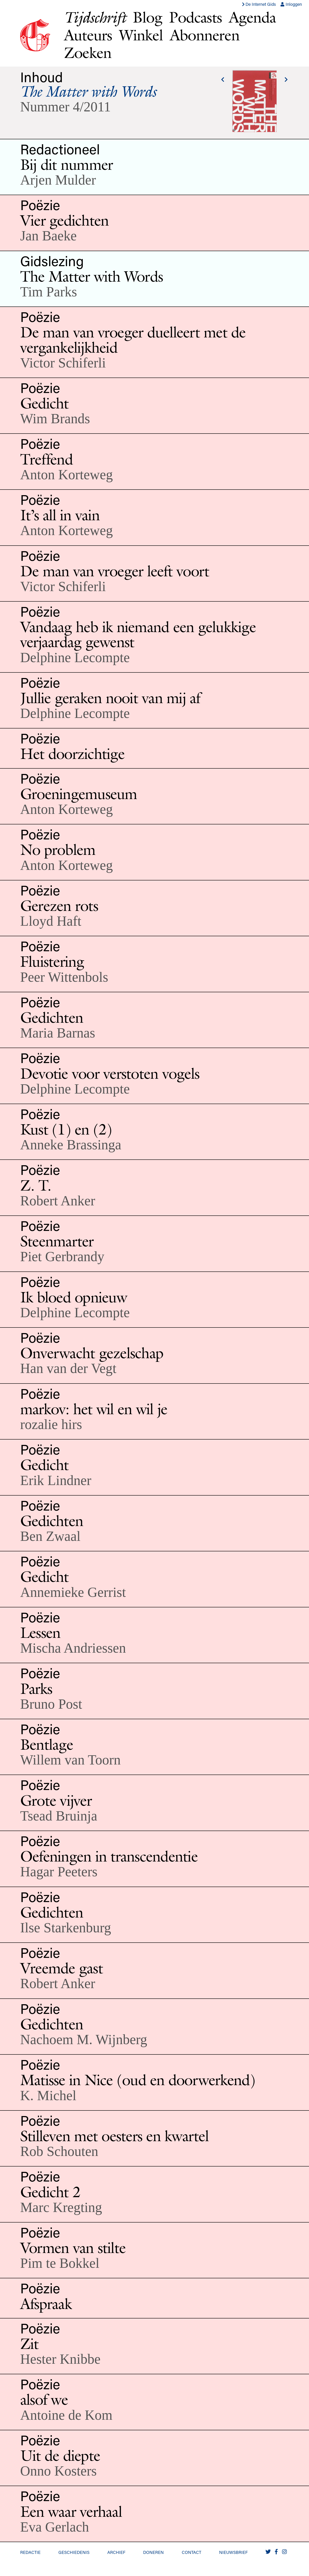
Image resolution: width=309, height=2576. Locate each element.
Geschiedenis (73, 2552)
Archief (116, 2552)
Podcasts (195, 17)
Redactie (30, 2552)
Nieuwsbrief (233, 2552)
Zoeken (87, 52)
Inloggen (291, 4)
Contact (191, 2552)
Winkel (141, 35)
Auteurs (88, 35)
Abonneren (204, 35)
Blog (147, 17)
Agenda (252, 17)
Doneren (153, 2552)
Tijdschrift (95, 17)
